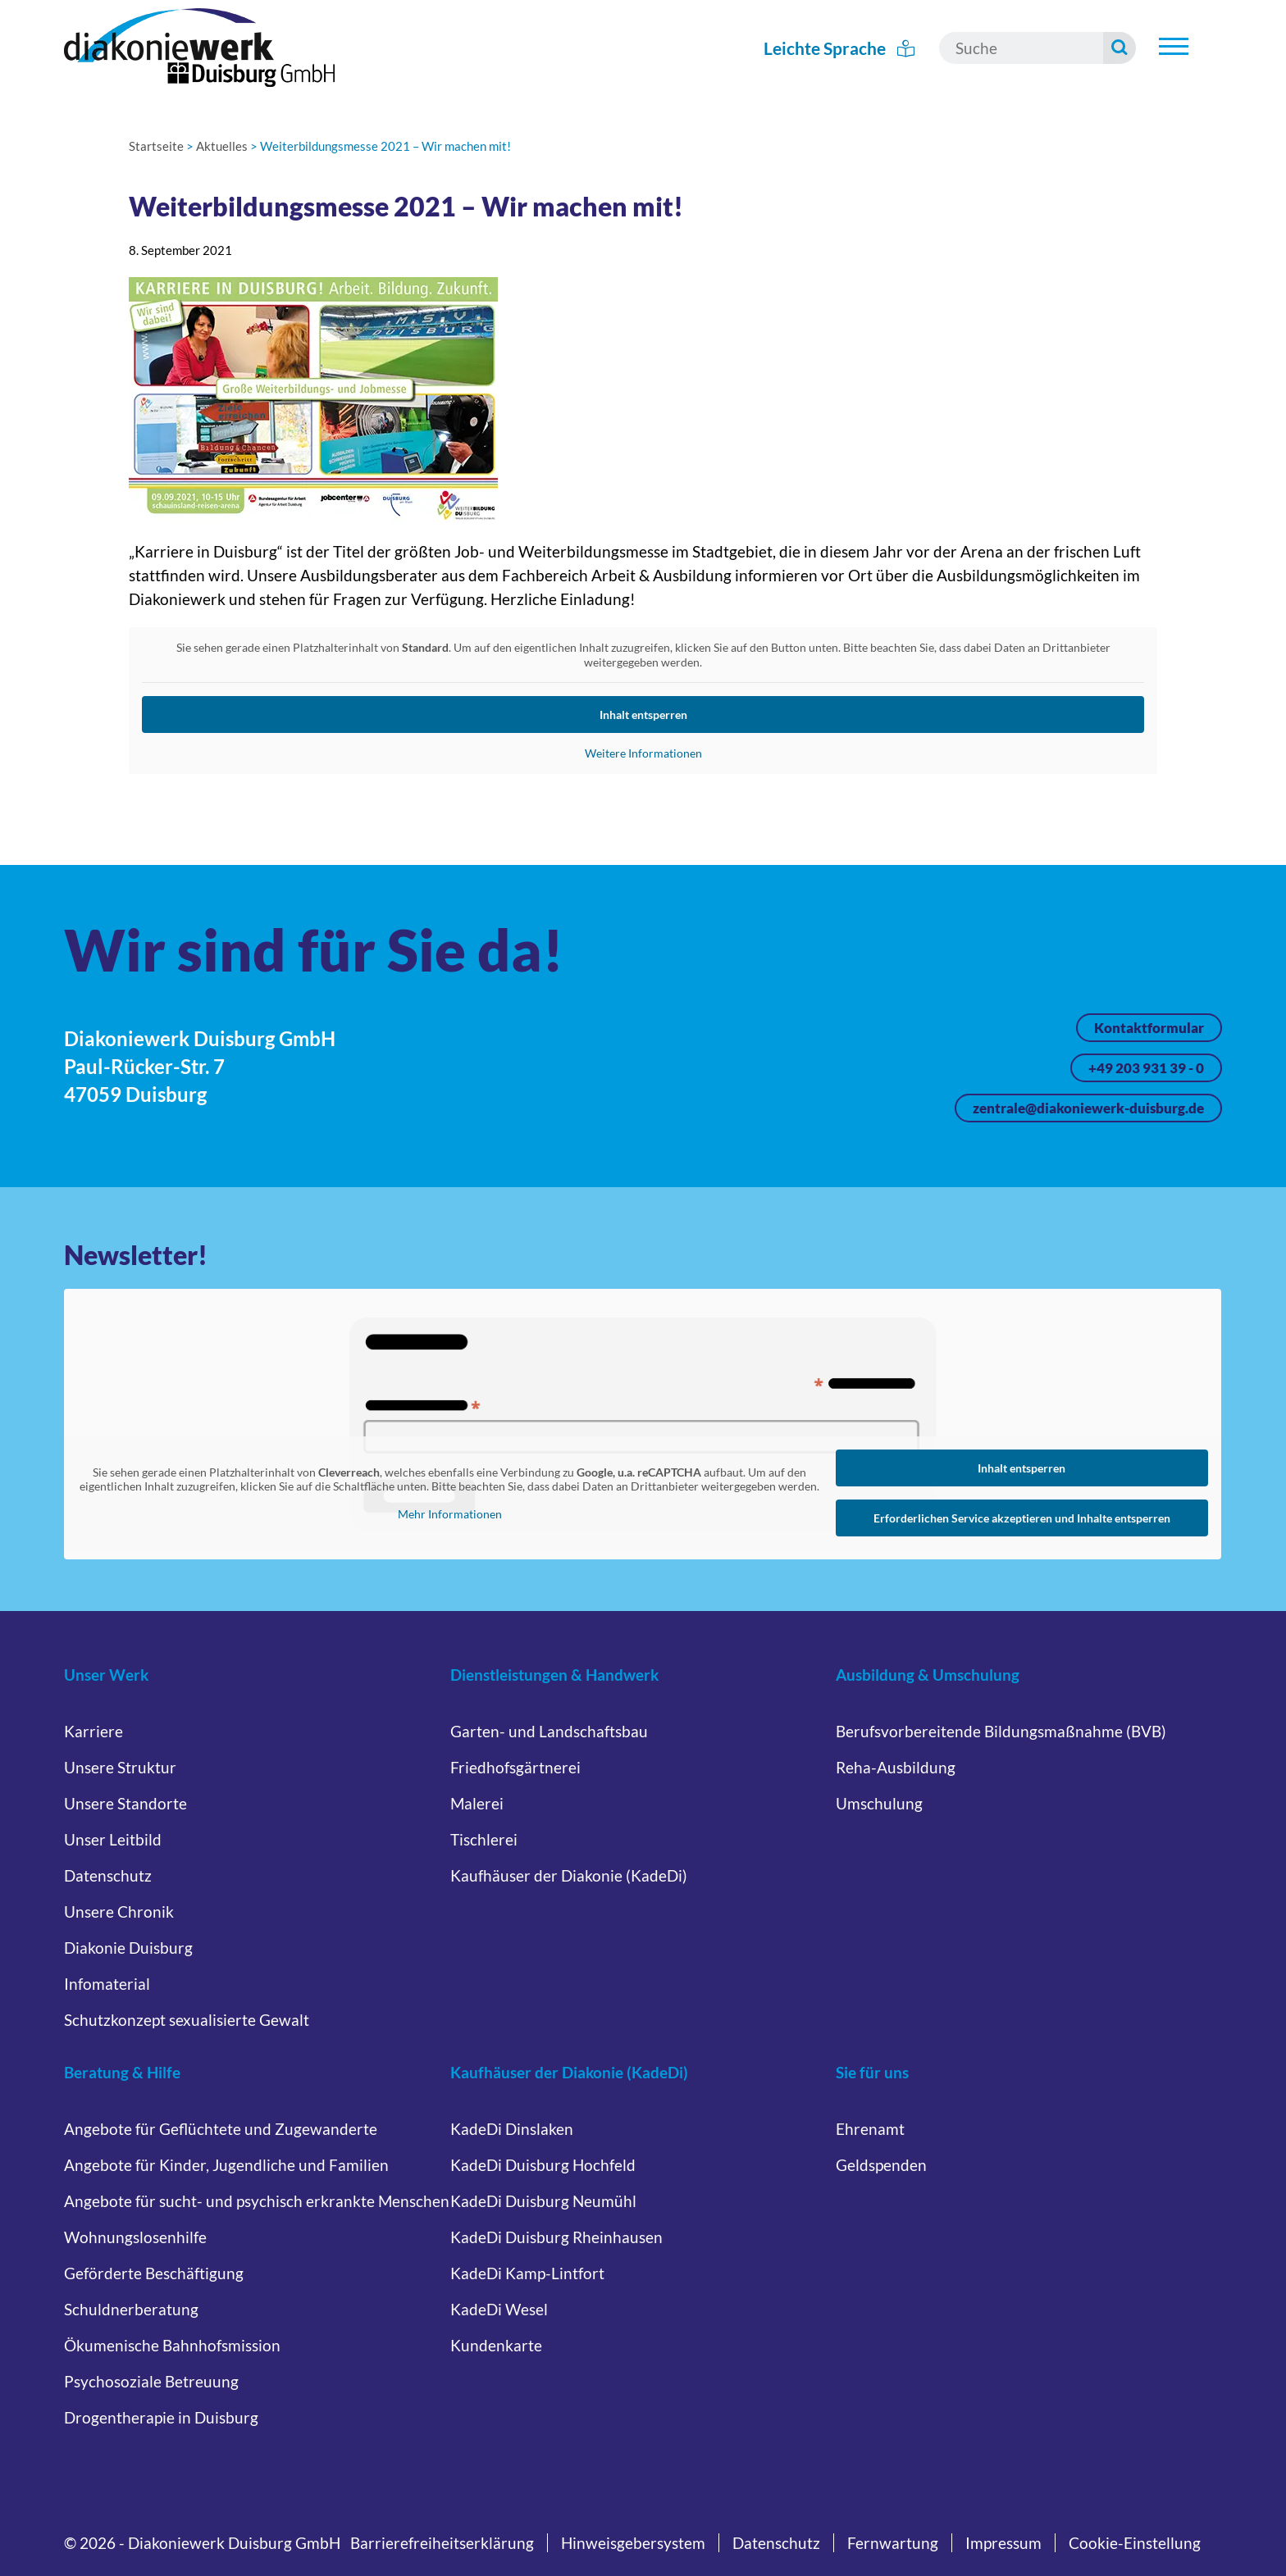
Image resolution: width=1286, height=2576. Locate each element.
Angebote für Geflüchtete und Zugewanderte (220, 2128)
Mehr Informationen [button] (450, 1514)
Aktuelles (222, 146)
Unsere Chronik (119, 1911)
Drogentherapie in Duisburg (161, 2417)
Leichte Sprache (839, 48)
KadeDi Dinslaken (511, 2128)
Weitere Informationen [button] (642, 753)
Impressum (1003, 2542)
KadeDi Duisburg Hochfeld (543, 2164)
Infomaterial (107, 1983)
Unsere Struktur (120, 1767)
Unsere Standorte (125, 1803)
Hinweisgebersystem (633, 2542)
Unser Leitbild (113, 1839)
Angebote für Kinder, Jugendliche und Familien (226, 2164)
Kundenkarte (496, 2345)
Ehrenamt (870, 2128)
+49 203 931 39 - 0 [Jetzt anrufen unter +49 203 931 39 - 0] (1146, 1067)
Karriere (93, 1731)
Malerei (477, 1803)
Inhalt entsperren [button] (642, 714)
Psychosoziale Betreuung (151, 2381)
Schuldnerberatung (131, 2309)
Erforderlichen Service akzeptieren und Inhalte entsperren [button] (1021, 1518)
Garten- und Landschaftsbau (549, 1731)
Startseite (156, 146)
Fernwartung (892, 2542)
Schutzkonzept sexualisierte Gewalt (186, 2019)
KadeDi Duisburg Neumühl (543, 2200)
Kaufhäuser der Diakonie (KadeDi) (568, 1875)
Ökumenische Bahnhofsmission (172, 2345)
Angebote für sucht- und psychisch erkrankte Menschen (256, 2200)
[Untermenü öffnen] (1173, 46)
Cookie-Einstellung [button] (1135, 2542)
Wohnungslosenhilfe (135, 2237)
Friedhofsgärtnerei (515, 1767)
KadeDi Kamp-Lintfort (527, 2273)
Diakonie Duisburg (128, 1947)
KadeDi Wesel (499, 2309)
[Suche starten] (1120, 48)
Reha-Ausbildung (895, 1767)
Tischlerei (484, 1839)
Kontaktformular (1149, 1027)
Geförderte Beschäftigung (154, 2273)
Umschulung (879, 1803)
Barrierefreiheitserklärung (442, 2542)
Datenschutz (108, 1875)
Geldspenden (881, 2164)
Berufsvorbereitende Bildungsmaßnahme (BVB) (1001, 1731)
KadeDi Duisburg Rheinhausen (556, 2237)
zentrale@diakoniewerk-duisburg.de (1088, 1108)
